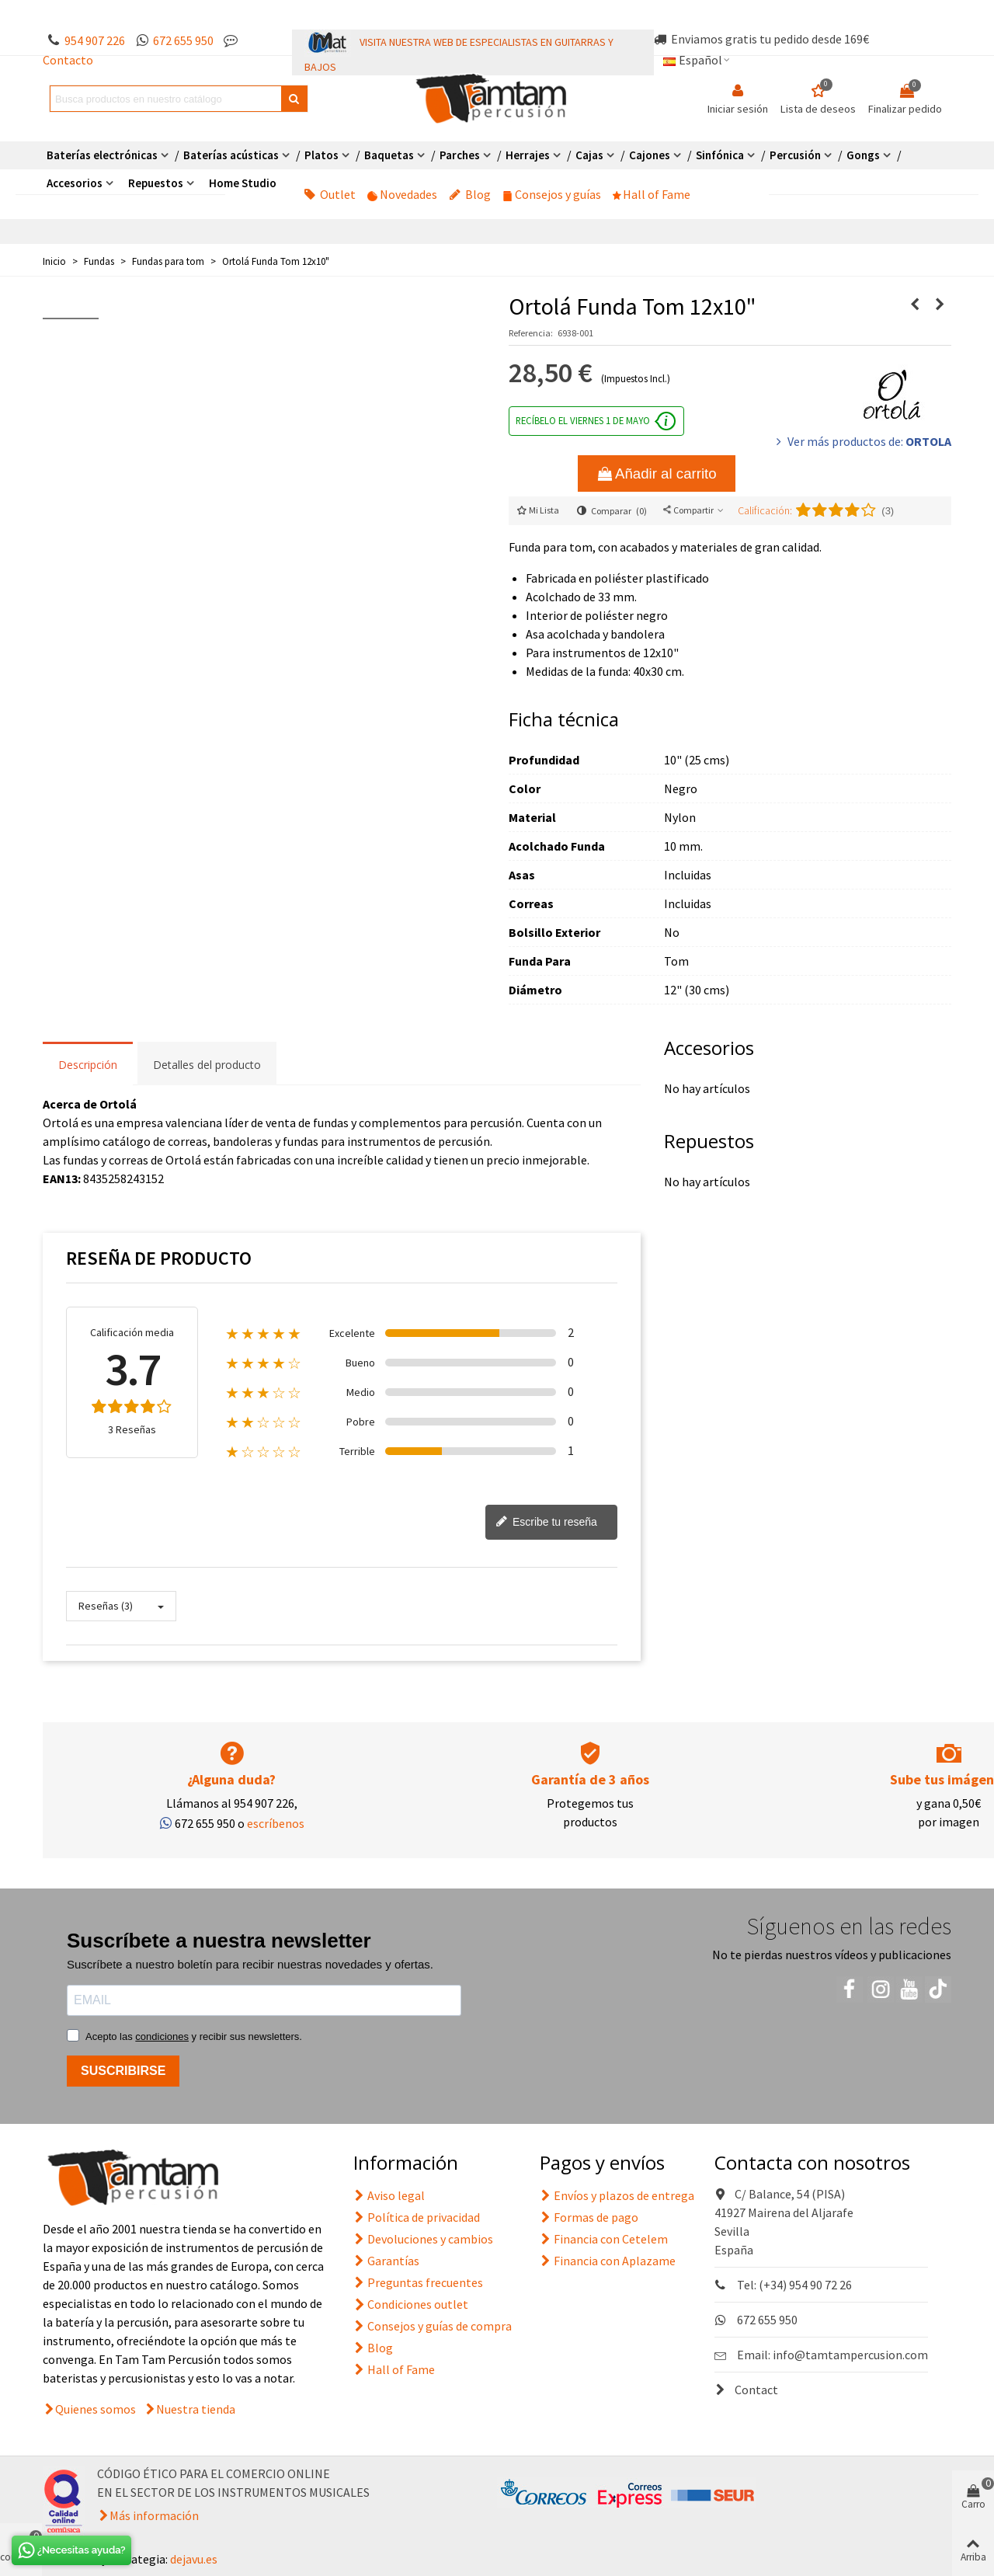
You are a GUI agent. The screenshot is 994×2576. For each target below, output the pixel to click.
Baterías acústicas (231, 155)
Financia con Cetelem (604, 2239)
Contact (746, 2389)
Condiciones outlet (410, 2304)
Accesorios (75, 183)
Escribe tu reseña (546, 1522)
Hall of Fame (651, 194)
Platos (321, 155)
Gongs (863, 155)
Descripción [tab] (87, 1064)
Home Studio (242, 183)
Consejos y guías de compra (432, 2326)
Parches (460, 155)
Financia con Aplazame (608, 2260)
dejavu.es (193, 2559)
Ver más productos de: (862, 441)
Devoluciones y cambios (423, 2239)
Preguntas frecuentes (418, 2282)
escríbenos (275, 1823)
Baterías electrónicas (102, 155)
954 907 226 (94, 40)
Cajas (589, 155)
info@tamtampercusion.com (850, 2354)
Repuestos (155, 183)
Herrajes (528, 155)
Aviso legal (389, 2195)
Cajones (649, 155)
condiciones (162, 2036)
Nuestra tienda (195, 2409)
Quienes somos (95, 2409)
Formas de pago (589, 2217)
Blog (470, 194)
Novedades (402, 194)
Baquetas (389, 155)
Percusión (795, 155)
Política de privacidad (416, 2217)
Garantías (386, 2260)
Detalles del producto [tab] (207, 1064)
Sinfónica (720, 155)
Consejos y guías (551, 194)
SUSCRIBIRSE (123, 2070)
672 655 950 (183, 40)
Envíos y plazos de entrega (617, 2195)
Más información (154, 2515)
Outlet (330, 194)
